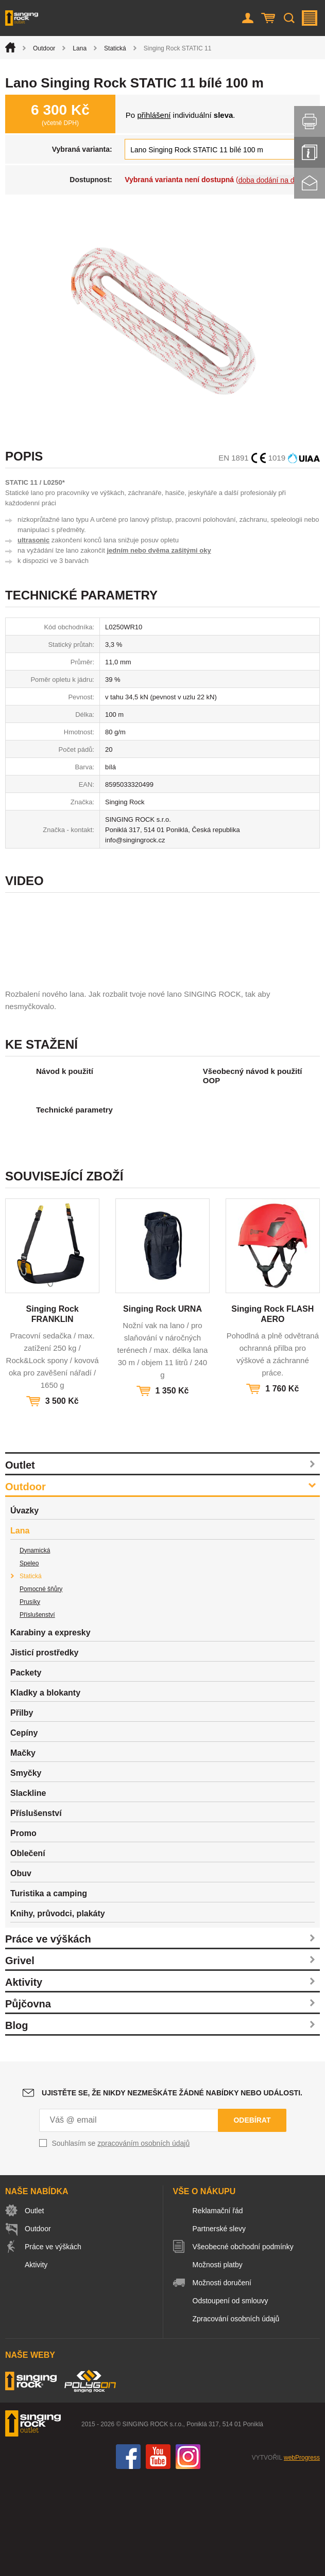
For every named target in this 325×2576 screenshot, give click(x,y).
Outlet (20, 1564)
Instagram (188, 2556)
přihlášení (153, 115)
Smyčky (26, 1872)
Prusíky (30, 1701)
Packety (26, 1772)
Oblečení (27, 1952)
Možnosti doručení (222, 2382)
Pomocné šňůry (41, 1688)
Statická (115, 48)
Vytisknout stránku (309, 121)
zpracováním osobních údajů (143, 2242)
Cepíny (24, 1832)
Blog (16, 2124)
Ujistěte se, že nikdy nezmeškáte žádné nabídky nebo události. (172, 2192)
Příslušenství (37, 1714)
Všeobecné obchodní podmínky (243, 2346)
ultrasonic (33, 540)
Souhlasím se (121, 2242)
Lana (80, 48)
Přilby (21, 1812)
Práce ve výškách (48, 2038)
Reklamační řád (218, 2310)
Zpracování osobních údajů (236, 2418)
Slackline (28, 1892)
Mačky (23, 1852)
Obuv (20, 1972)
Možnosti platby (218, 2364)
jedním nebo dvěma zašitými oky (159, 550)
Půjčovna (28, 2103)
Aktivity (23, 2081)
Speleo (29, 1662)
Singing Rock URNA (162, 1408)
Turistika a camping (48, 1992)
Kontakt (309, 183)
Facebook (128, 2556)
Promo (23, 1932)
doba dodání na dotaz (273, 180)
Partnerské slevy (219, 2328)
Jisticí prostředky (44, 1752)
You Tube (158, 2556)
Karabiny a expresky (50, 1731)
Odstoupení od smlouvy (230, 2400)
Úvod (10, 47)
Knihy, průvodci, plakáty (57, 2012)
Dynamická (35, 1649)
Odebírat (251, 2219)
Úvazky (24, 1609)
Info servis (309, 152)
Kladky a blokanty (45, 1792)
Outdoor (44, 48)
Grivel (20, 2060)
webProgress (302, 2557)
